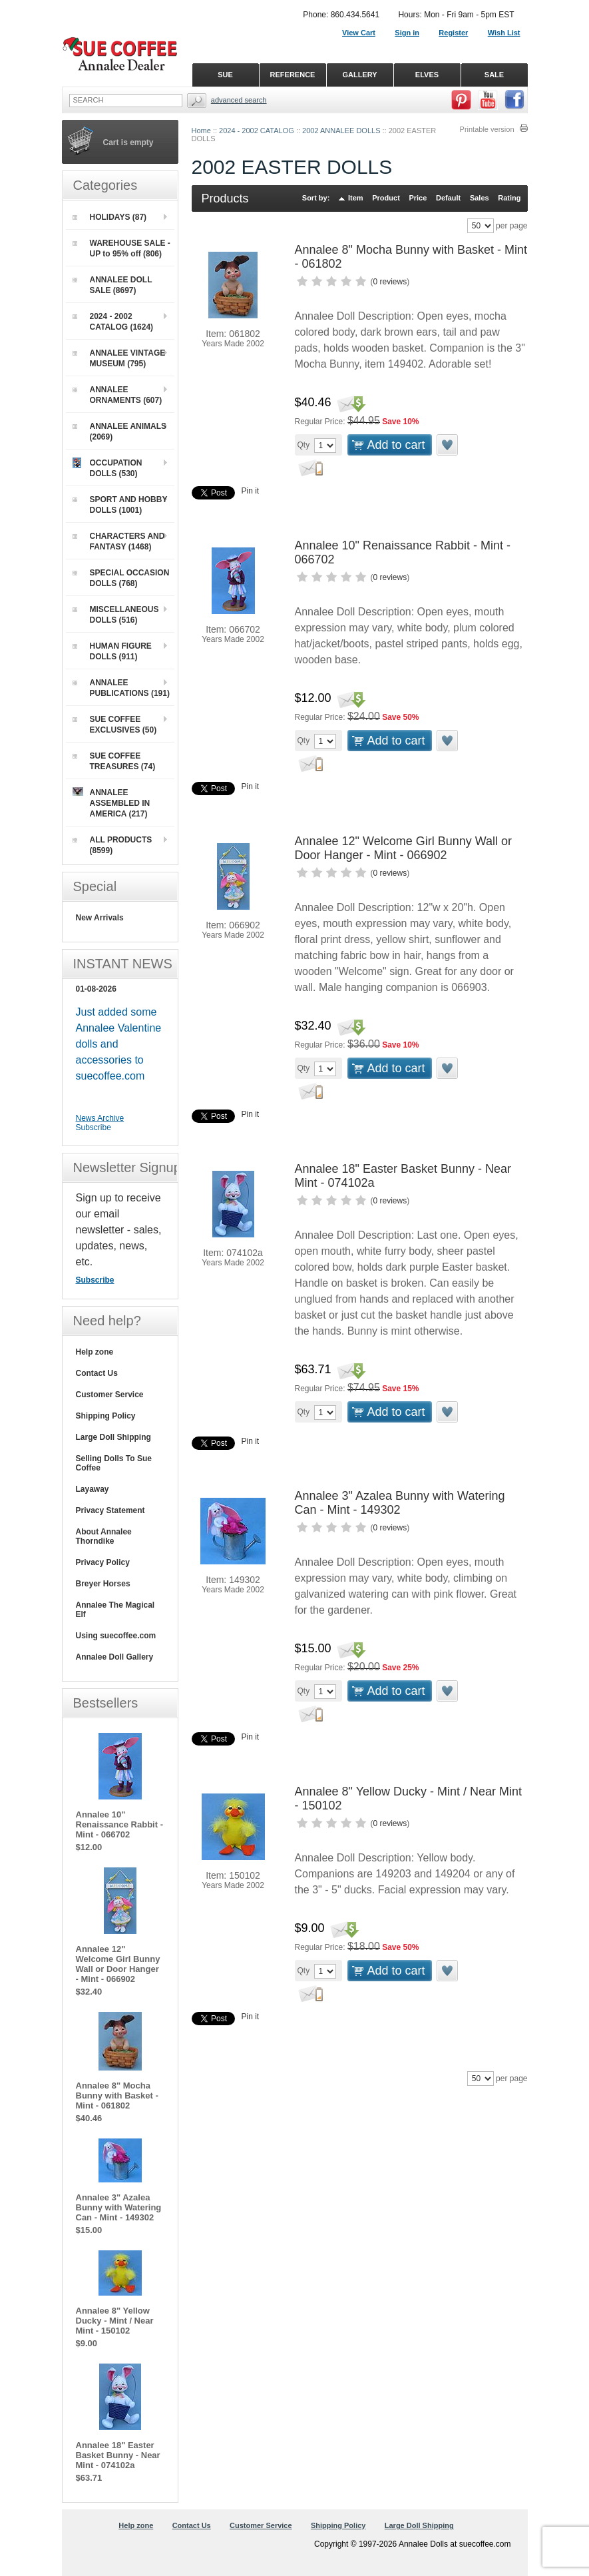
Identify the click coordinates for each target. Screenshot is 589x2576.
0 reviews (390, 281)
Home (201, 131)
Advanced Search (239, 100)
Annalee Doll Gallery (115, 1657)
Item (355, 198)
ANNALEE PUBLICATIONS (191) (121, 688)
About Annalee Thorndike (104, 1536)
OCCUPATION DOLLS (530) (107, 468)
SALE (494, 75)
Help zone (95, 1352)
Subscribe (93, 1127)
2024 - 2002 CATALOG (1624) (113, 322)
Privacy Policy (103, 1562)
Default (448, 198)
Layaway (92, 1489)
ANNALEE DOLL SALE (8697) (112, 285)
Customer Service (110, 1394)
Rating (509, 198)
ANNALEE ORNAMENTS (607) (117, 395)
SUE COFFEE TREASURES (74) (114, 761)
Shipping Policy (106, 1416)
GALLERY (359, 75)
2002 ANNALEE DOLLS (341, 131)
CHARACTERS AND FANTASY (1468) (119, 541)
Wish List (504, 33)
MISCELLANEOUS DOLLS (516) (116, 615)
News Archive (100, 1118)
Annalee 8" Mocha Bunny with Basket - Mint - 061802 (117, 2095)
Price (418, 198)
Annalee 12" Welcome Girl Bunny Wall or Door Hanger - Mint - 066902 (403, 848)
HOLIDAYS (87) (110, 217)
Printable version (487, 129)
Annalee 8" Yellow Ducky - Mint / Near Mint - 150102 (115, 2321)
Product (386, 198)
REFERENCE (292, 75)
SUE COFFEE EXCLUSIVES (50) (115, 725)
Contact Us (97, 1373)
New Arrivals (100, 917)
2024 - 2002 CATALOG (256, 131)
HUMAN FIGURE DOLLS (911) (112, 651)
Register (453, 33)
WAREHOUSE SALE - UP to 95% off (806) (121, 248)
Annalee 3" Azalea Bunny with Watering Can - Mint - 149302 (400, 1502)
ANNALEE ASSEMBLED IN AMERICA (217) (111, 802)
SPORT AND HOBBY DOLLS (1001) (120, 505)
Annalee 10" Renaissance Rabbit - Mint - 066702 (120, 1824)
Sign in (407, 33)
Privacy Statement (110, 1510)
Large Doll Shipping (113, 1437)
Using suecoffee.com (116, 1635)
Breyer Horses (103, 1583)
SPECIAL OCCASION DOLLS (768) (121, 578)
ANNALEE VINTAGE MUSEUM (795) (119, 358)
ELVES (427, 75)
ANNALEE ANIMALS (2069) (120, 432)
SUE (225, 75)
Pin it (251, 490)
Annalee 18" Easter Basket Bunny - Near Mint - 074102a (118, 2455)
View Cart (358, 33)
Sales (479, 198)
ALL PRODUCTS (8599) (112, 845)
